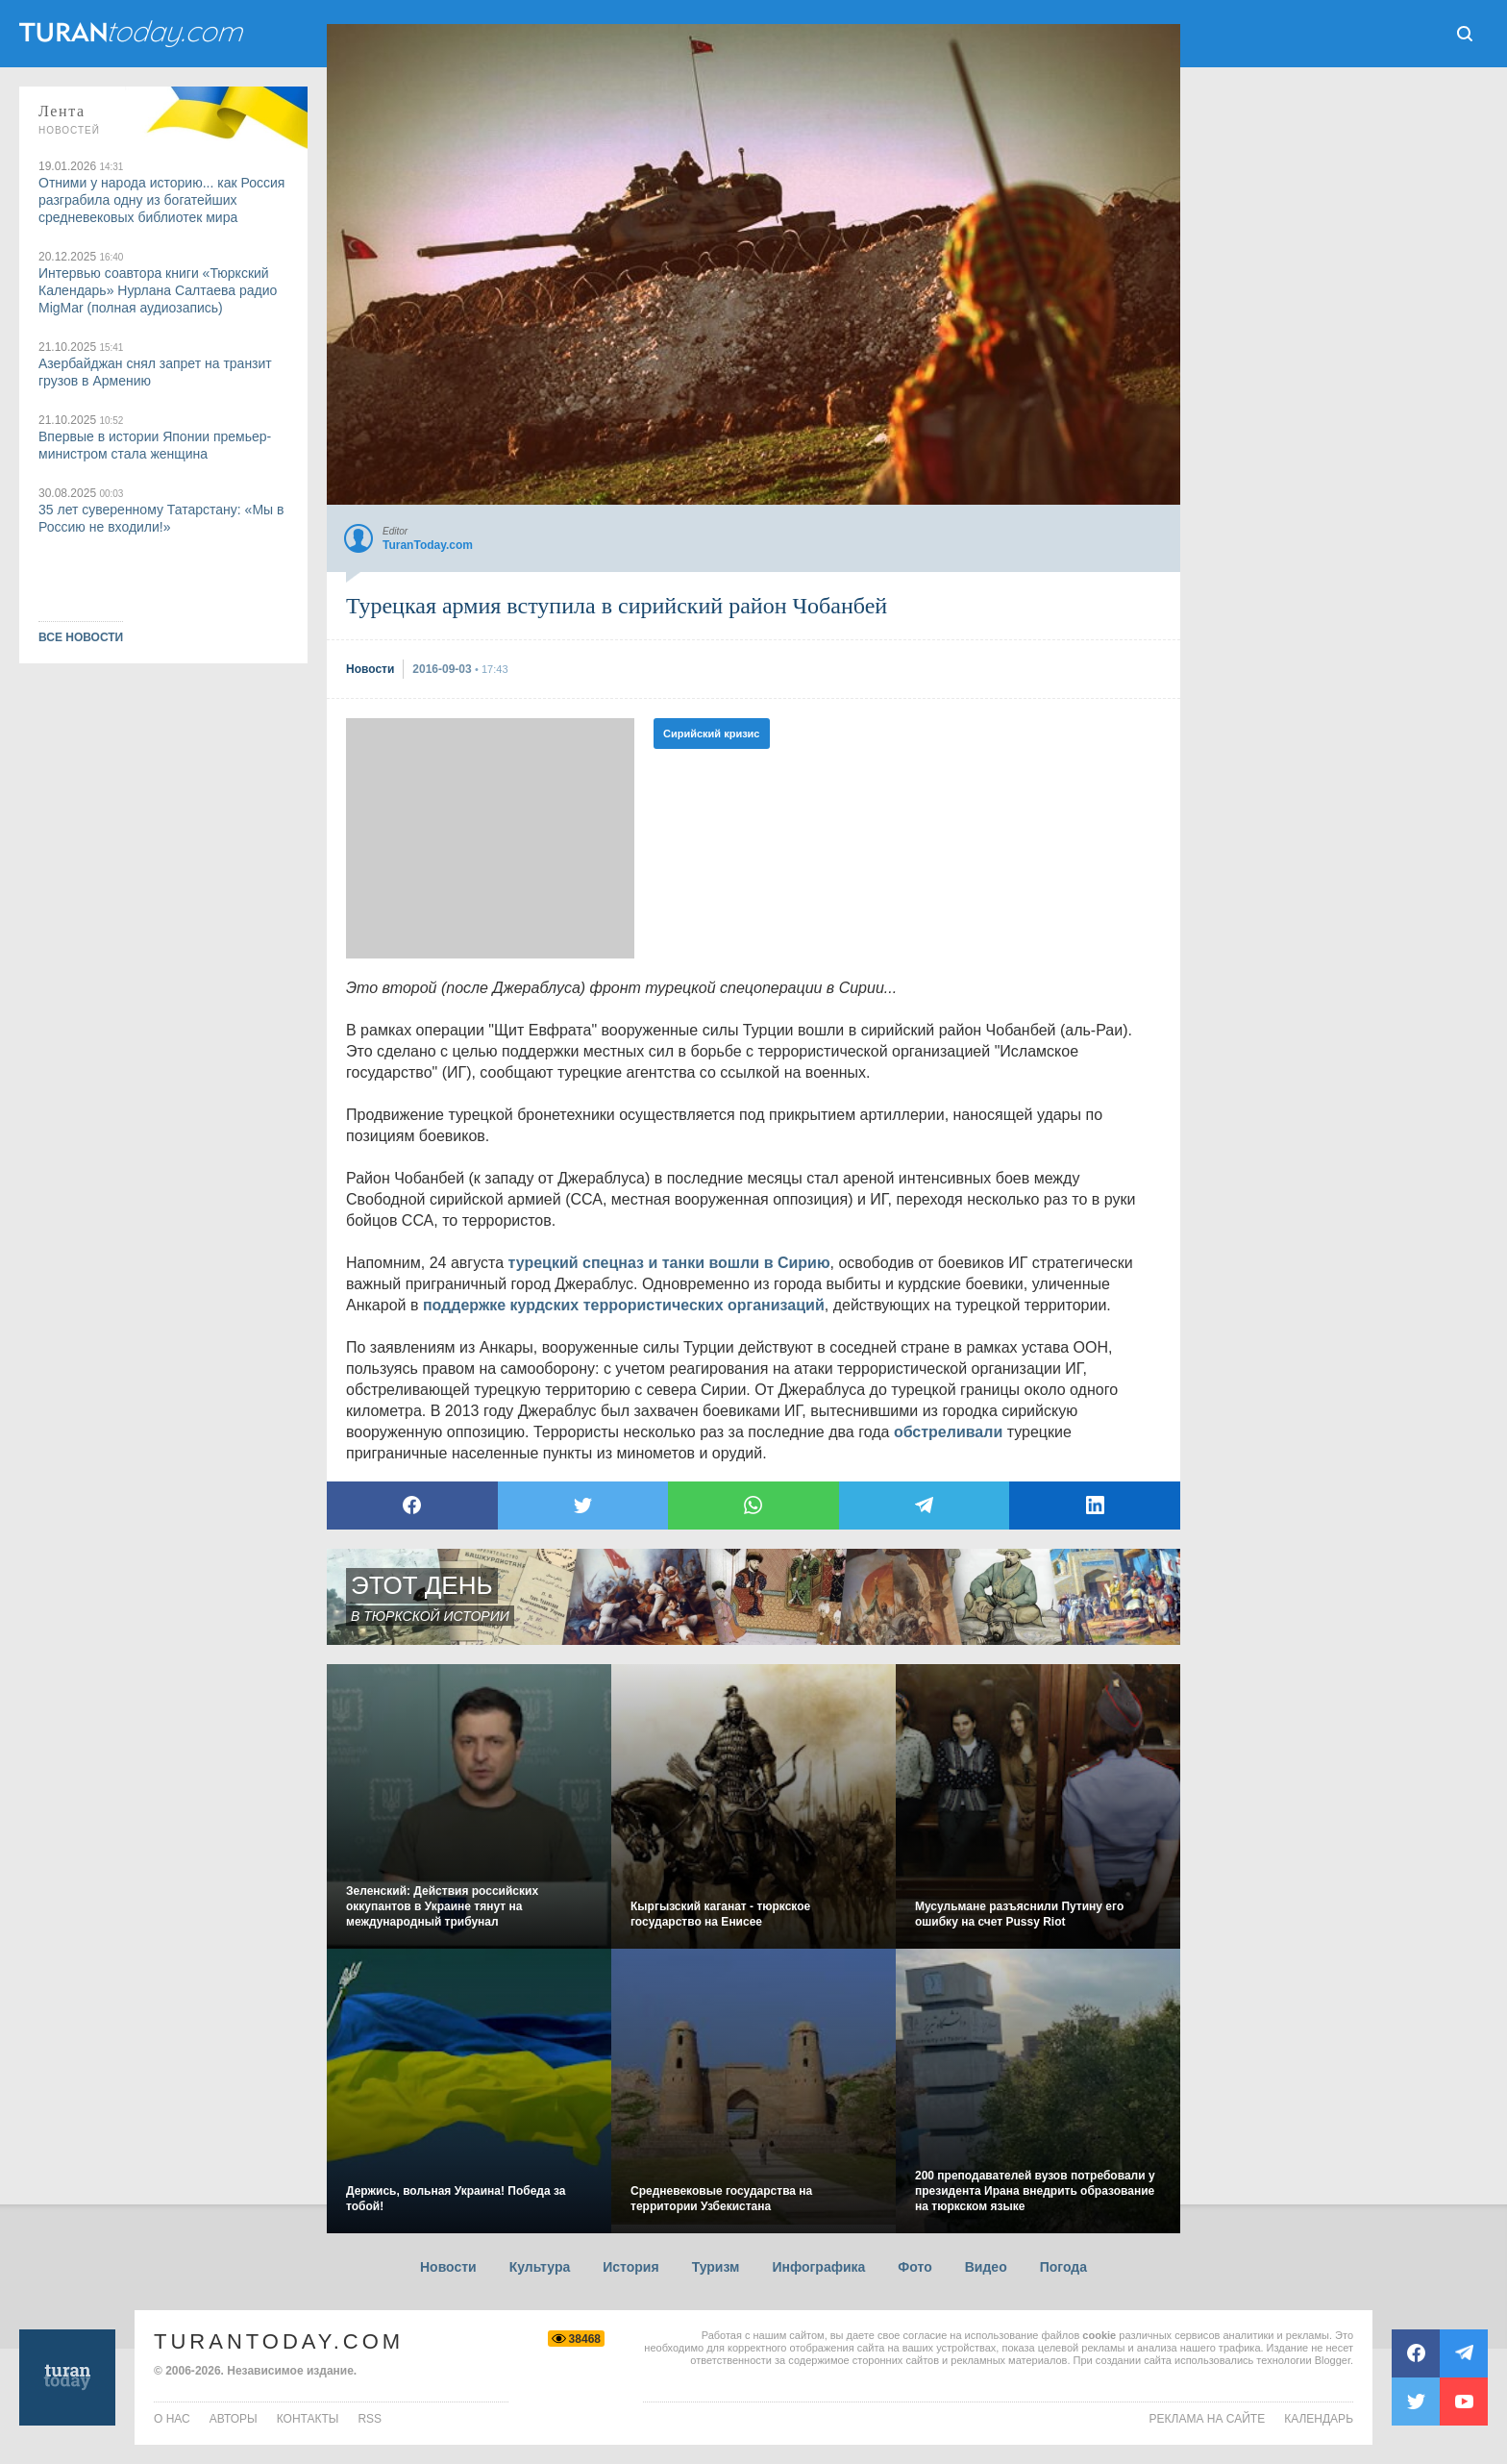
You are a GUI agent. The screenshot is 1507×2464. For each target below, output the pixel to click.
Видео (986, 2267)
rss (370, 2419)
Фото (914, 2267)
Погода (1063, 2267)
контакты (308, 2419)
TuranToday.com (279, 2341)
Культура (540, 2267)
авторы (234, 2419)
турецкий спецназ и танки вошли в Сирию (668, 1263)
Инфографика (818, 2267)
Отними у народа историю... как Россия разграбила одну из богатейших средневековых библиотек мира (161, 200)
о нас (172, 2419)
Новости (448, 2267)
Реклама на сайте (1207, 2419)
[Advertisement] (490, 838)
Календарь (1318, 2419)
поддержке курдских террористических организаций (624, 1305)
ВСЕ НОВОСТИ (80, 637)
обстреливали (948, 1432)
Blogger (1332, 2360)
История (630, 2267)
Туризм (716, 2267)
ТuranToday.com (133, 33)
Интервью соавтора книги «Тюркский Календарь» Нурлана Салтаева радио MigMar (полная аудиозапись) (157, 290)
